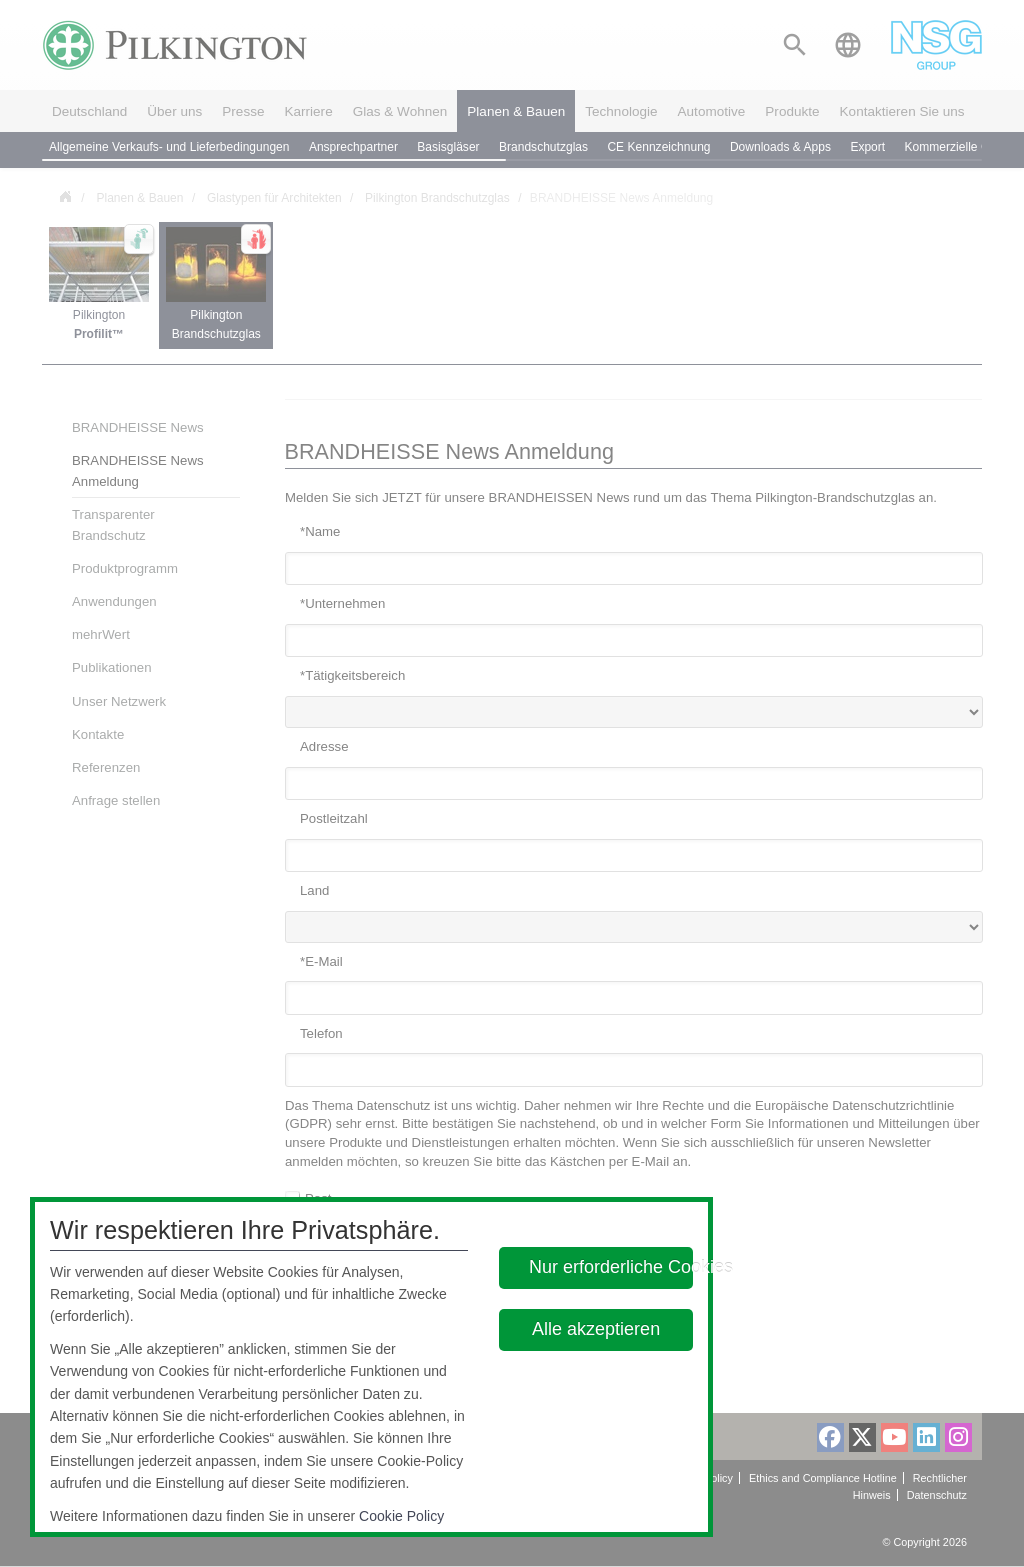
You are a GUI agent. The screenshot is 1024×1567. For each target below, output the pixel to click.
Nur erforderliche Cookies (611, 1267)
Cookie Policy (401, 1516)
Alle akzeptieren (597, 1329)
